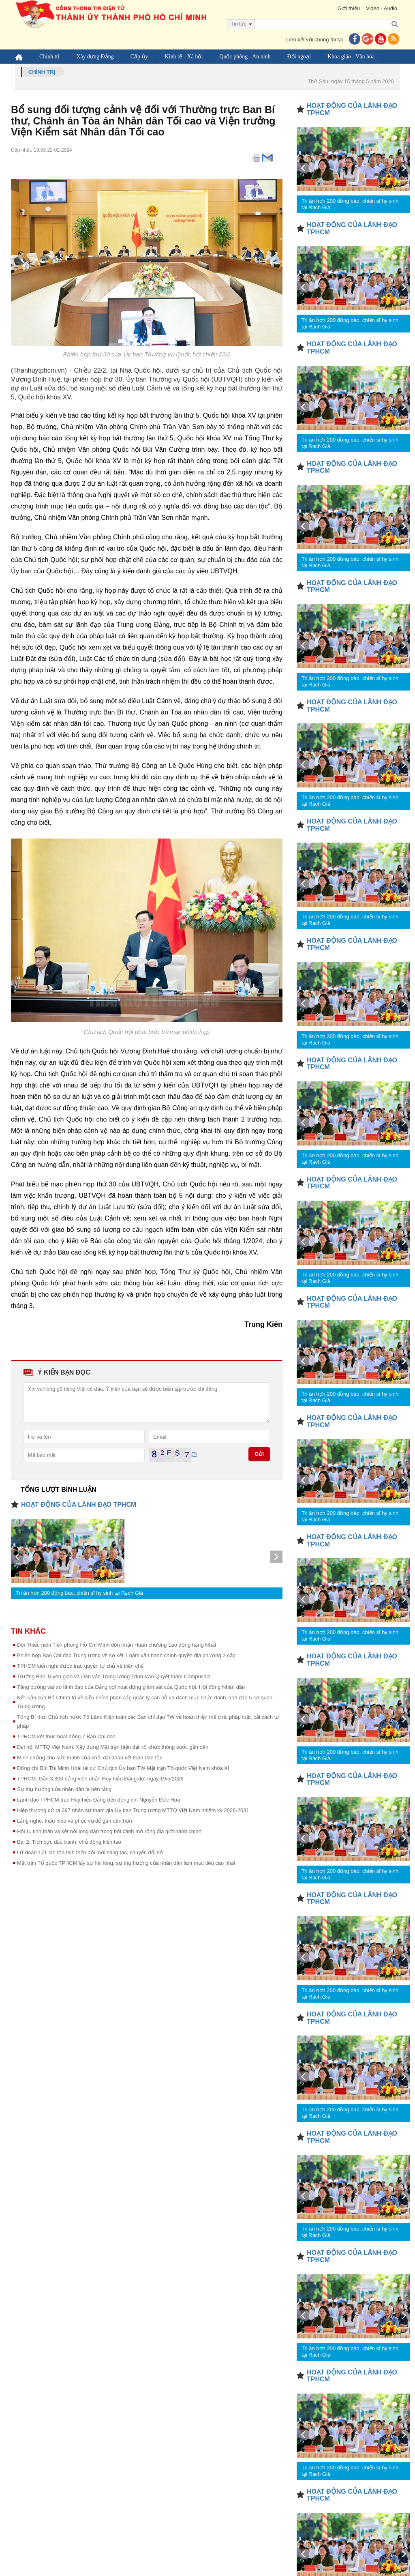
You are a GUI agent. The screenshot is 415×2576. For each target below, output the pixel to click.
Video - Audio (381, 8)
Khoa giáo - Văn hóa (350, 57)
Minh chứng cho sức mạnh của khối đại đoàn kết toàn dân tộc (90, 1758)
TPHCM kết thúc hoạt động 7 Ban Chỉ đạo (66, 1736)
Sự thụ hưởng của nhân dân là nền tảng (64, 1789)
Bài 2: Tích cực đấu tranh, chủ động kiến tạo (69, 1842)
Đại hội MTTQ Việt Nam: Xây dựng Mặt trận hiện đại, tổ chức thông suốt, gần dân (112, 1747)
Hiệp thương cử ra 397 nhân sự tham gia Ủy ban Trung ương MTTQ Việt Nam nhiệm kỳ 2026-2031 (133, 1810)
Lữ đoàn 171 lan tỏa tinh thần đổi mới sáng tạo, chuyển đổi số (90, 1852)
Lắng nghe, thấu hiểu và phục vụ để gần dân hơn (74, 1821)
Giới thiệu (348, 8)
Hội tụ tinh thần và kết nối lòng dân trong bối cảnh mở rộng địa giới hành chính (109, 1831)
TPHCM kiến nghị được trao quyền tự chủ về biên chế (80, 1666)
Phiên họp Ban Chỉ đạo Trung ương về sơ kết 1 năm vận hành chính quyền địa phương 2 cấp (126, 1655)
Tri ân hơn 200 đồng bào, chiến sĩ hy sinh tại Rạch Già (79, 1593)
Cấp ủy (139, 57)
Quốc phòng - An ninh (244, 57)
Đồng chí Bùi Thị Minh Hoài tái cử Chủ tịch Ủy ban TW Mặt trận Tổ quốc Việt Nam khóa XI (123, 1768)
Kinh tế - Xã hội (184, 57)
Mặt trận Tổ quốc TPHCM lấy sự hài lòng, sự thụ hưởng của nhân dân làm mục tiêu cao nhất (126, 1863)
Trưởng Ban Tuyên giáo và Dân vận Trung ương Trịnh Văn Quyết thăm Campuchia (114, 1676)
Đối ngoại (299, 57)
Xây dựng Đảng (94, 57)
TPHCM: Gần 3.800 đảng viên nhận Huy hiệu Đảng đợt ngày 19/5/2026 (100, 1779)
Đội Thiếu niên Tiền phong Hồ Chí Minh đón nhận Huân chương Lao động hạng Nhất (116, 1645)
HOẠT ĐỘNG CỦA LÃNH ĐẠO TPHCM (78, 1504)
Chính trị (49, 57)
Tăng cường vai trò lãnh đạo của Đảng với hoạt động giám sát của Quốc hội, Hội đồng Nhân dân (131, 1687)
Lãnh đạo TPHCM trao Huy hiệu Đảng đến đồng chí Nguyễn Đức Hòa (98, 1800)
